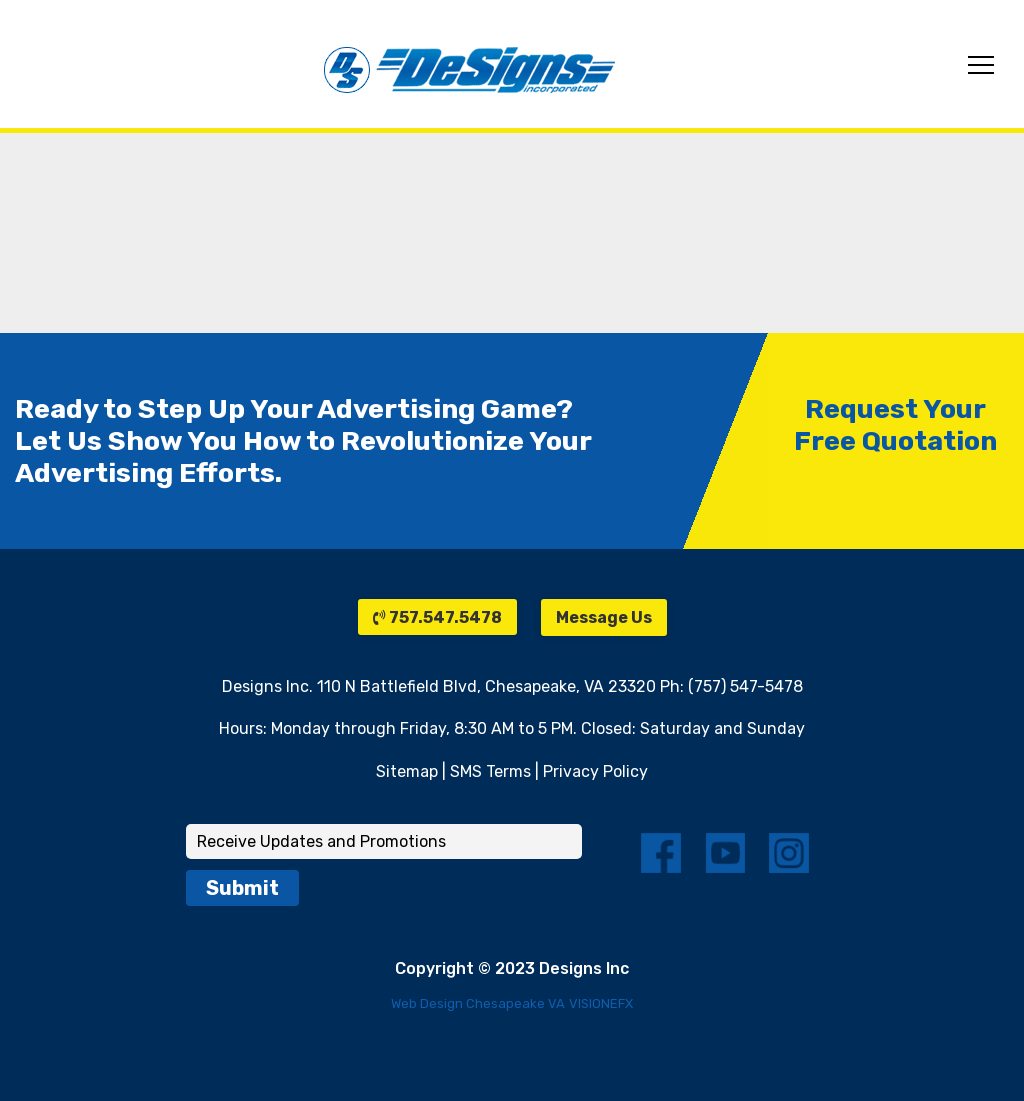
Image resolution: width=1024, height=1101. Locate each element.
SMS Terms (490, 771)
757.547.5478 (437, 617)
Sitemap (407, 771)
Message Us (604, 617)
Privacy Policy (595, 771)
